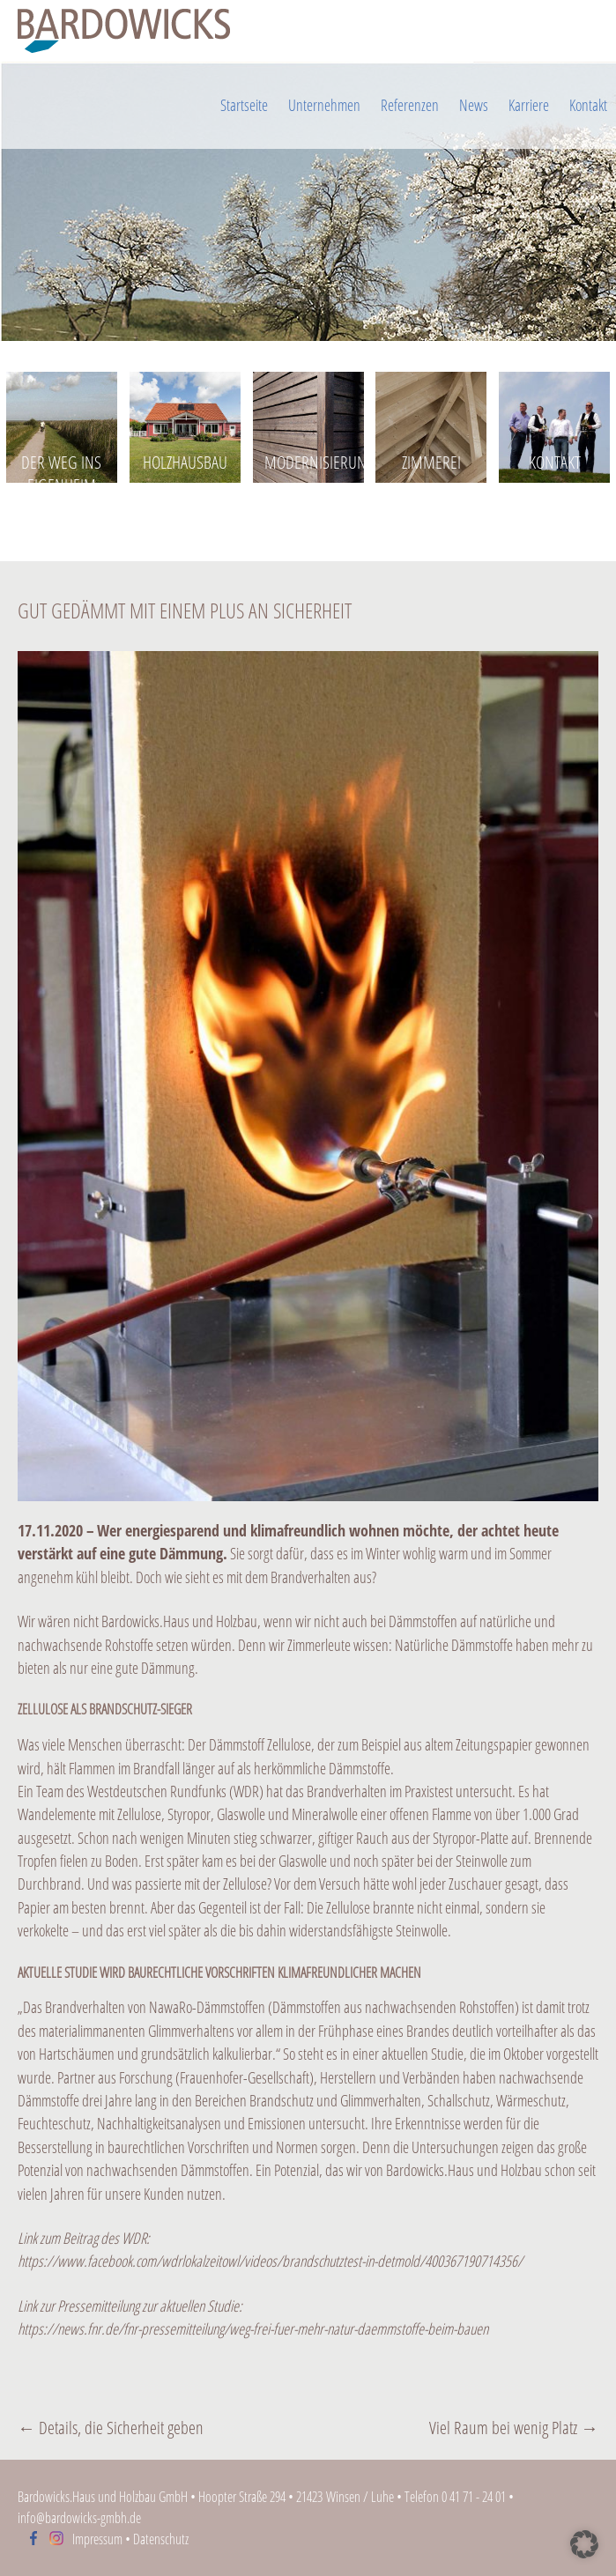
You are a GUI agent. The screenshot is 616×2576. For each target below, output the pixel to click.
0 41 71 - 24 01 (474, 2496)
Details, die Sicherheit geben (111, 2427)
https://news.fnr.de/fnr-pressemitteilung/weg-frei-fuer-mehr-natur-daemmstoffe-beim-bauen (253, 2328)
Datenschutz (161, 2539)
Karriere (528, 104)
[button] (584, 2544)
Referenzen (410, 104)
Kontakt (588, 104)
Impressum (97, 2539)
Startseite (244, 104)
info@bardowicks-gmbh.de (79, 2518)
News (473, 104)
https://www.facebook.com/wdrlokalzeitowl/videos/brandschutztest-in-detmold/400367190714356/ (270, 2260)
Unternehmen (324, 104)
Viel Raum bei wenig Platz (513, 2427)
